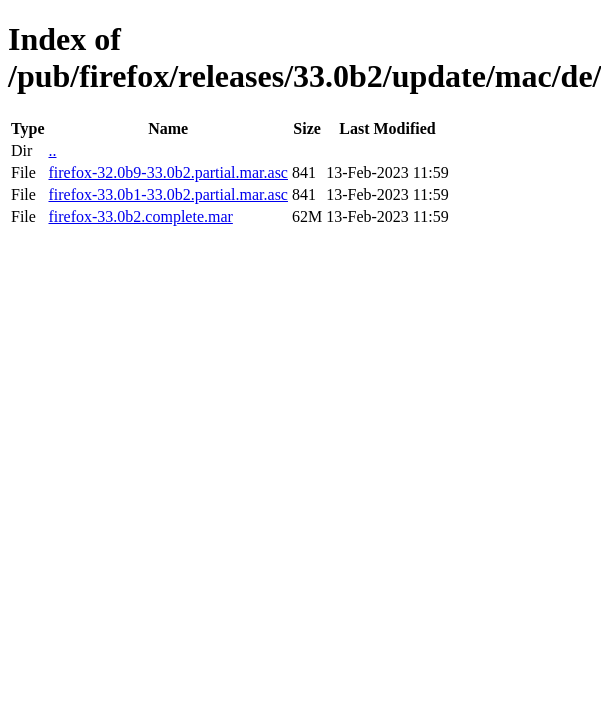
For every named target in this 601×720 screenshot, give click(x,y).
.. (52, 150)
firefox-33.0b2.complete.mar (140, 216)
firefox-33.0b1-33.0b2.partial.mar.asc (167, 194)
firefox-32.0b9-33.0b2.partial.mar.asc (167, 172)
